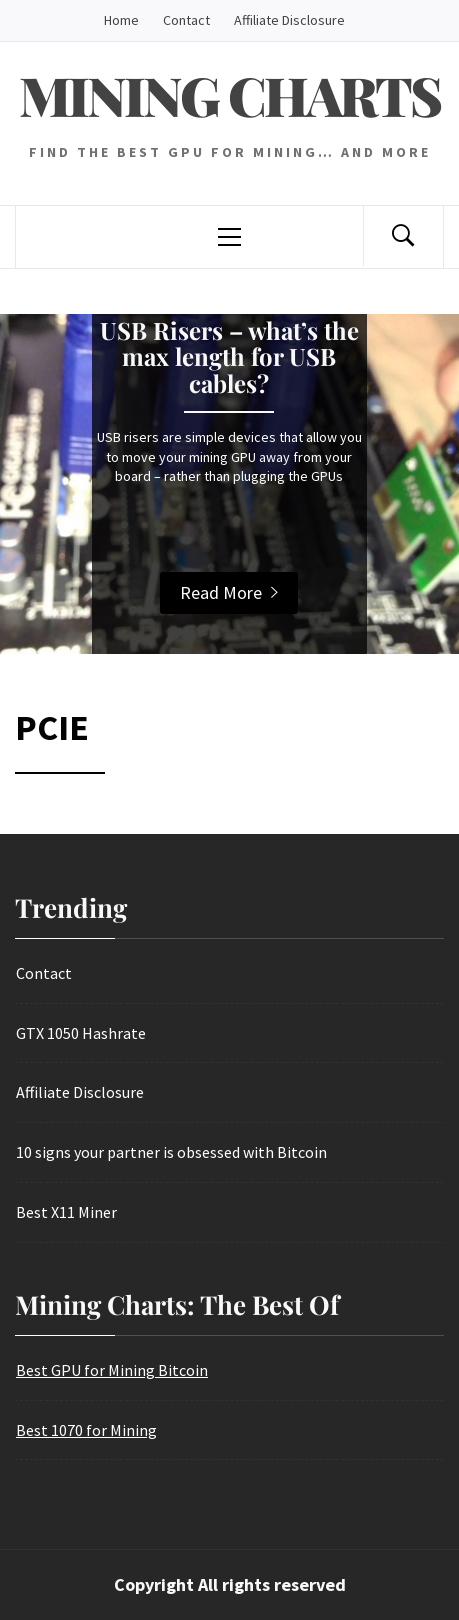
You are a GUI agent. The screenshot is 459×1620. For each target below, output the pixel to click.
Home (121, 20)
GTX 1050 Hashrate (81, 1033)
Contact (186, 20)
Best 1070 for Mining (86, 1430)
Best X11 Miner (66, 1212)
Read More (229, 592)
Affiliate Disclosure (289, 20)
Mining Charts (229, 95)
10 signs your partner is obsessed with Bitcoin (171, 1152)
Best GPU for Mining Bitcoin (112, 1370)
